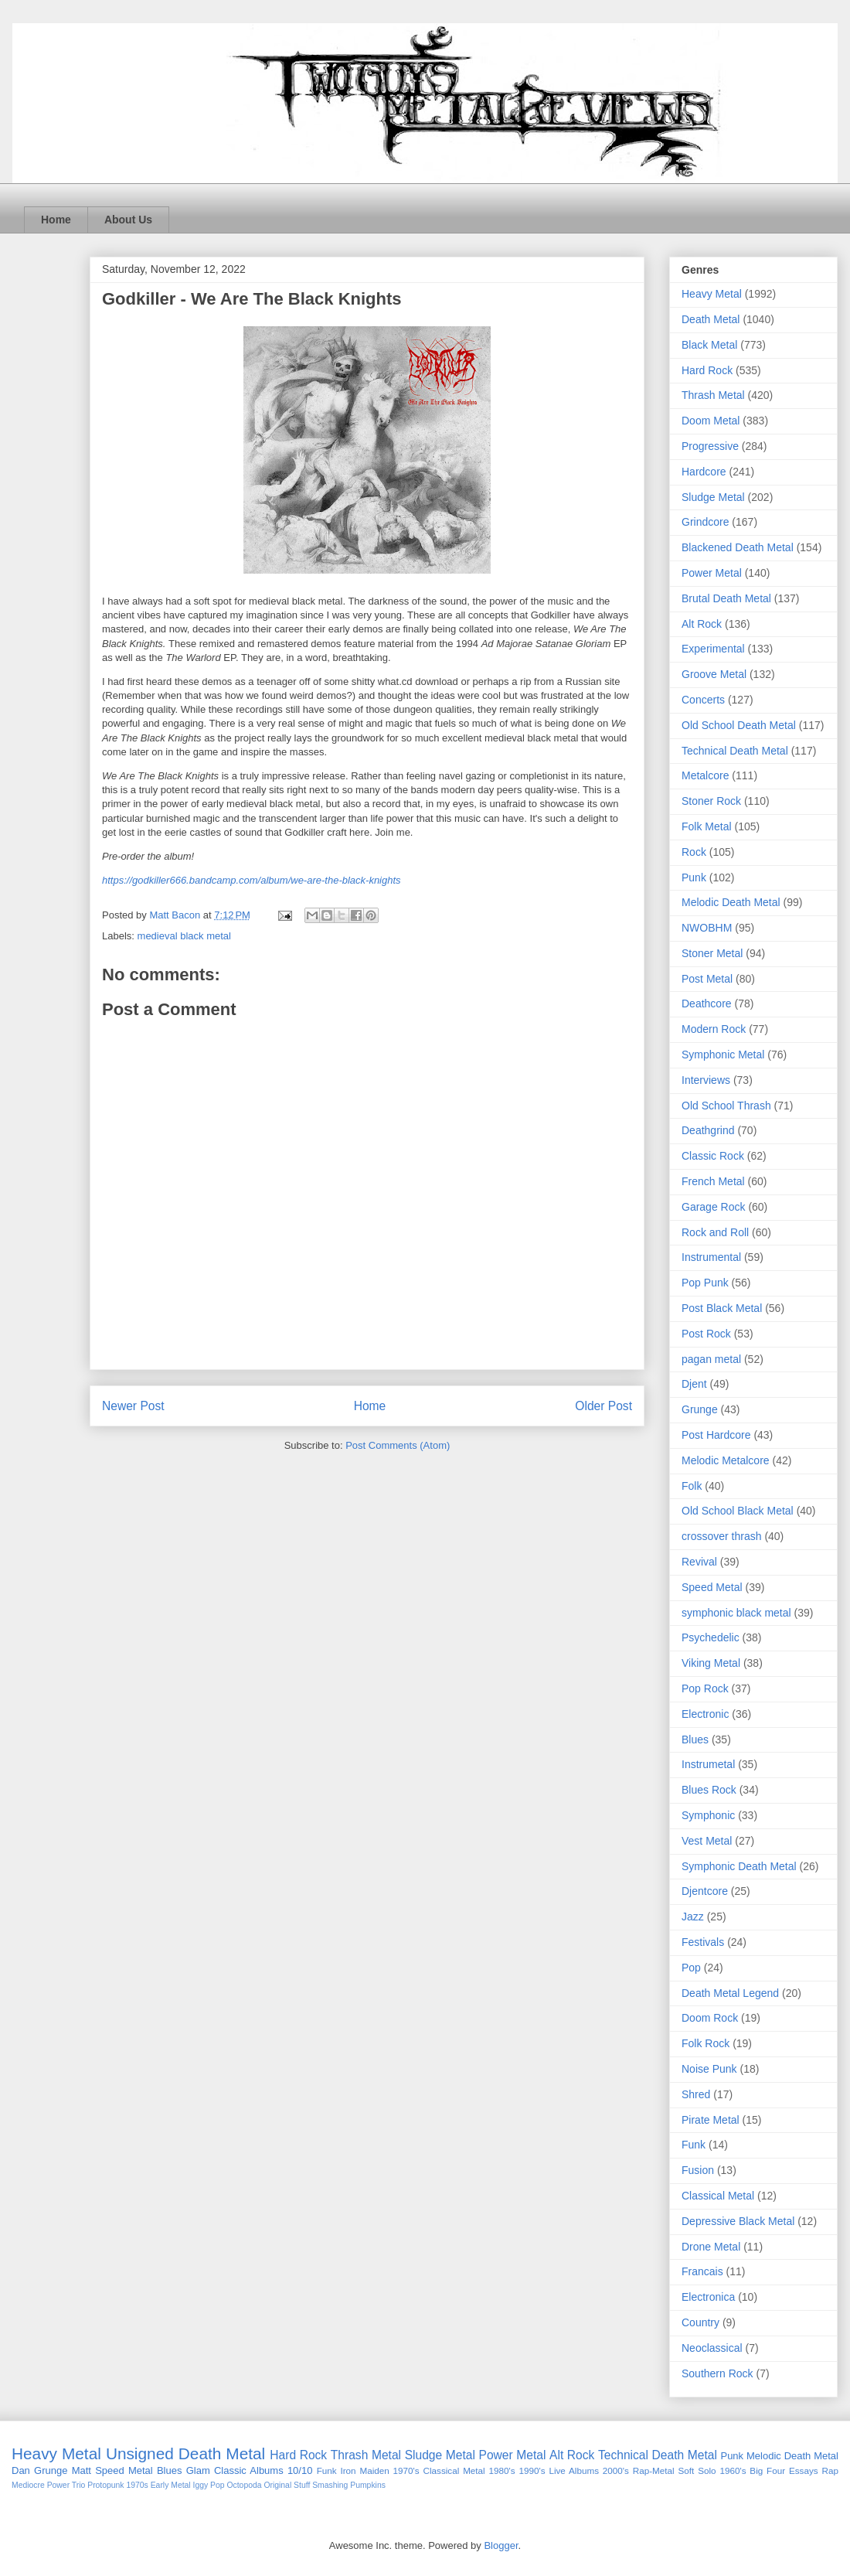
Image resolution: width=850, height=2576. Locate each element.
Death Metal (711, 319)
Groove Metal (714, 674)
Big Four (767, 2470)
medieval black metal (184, 936)
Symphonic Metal (723, 1054)
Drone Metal (711, 2246)
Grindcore (705, 522)
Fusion (698, 2170)
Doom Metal (711, 420)
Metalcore (705, 775)
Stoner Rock (711, 801)
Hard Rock (707, 370)
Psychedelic (711, 1637)
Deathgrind (708, 1130)
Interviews (706, 1080)
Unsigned (140, 2453)
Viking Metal (711, 1663)
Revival (699, 1561)
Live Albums (574, 2470)
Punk (694, 877)
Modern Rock (714, 1029)
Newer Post (133, 1405)
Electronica (708, 2297)
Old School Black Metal (738, 1510)
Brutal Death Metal (726, 598)
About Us (128, 219)
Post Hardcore (716, 1435)
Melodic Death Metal (731, 902)
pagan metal (711, 1359)
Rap (829, 2470)
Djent (694, 1384)
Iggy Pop (209, 2485)
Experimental (713, 648)
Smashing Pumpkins (349, 2485)
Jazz (693, 1916)
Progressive (710, 446)
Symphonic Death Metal (739, 1866)
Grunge (700, 1409)
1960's (732, 2470)
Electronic (705, 1714)
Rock (694, 852)
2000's (616, 2470)
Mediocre (28, 2485)
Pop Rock (705, 1688)
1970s (137, 2485)
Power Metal (712, 573)
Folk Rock (705, 2043)
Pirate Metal (711, 2120)
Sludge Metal (713, 497)
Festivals (703, 1942)
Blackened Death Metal (738, 547)
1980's (502, 2470)
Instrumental (711, 1257)
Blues (695, 1739)
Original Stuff (287, 2485)
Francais (702, 2271)
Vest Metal (707, 1841)
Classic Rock (713, 1156)
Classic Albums (249, 2470)
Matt (81, 2470)
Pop (691, 1967)
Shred (696, 2094)
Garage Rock (713, 1207)
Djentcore (705, 1891)
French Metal (713, 1181)
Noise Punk (709, 2069)
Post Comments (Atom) (397, 1445)
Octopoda (243, 2485)
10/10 (300, 2470)
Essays (803, 2470)
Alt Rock (702, 624)
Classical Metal (718, 2195)
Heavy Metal (712, 294)
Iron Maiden (364, 2470)
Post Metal (707, 979)
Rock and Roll (715, 1232)
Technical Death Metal (735, 751)
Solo (707, 2470)
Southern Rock (717, 2373)
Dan (21, 2470)
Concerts (703, 699)
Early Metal (171, 2485)
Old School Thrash (726, 1105)
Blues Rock (709, 1790)
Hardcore (704, 471)
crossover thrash (721, 1536)
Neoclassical (712, 2348)
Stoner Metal (712, 953)
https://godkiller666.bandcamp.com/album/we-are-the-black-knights (251, 880)
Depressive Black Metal (738, 2221)
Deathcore (707, 1003)
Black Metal (709, 345)
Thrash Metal (713, 395)
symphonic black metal (736, 1613)
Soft (686, 2470)
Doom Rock (710, 2018)
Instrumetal (708, 1764)
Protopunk (105, 2485)
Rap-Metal (654, 2470)
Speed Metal (712, 1587)
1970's (406, 2470)
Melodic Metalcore (726, 1460)
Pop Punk (705, 1282)
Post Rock (706, 1333)
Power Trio (66, 2485)
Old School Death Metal (739, 725)
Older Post (603, 1405)
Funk (694, 2144)
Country (700, 2322)
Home (56, 219)
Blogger (501, 2545)
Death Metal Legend (730, 1993)
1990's (531, 2470)
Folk (692, 1486)
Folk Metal (707, 826)
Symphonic (708, 1815)
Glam (198, 2470)
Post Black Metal (722, 1308)
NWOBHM (707, 928)
